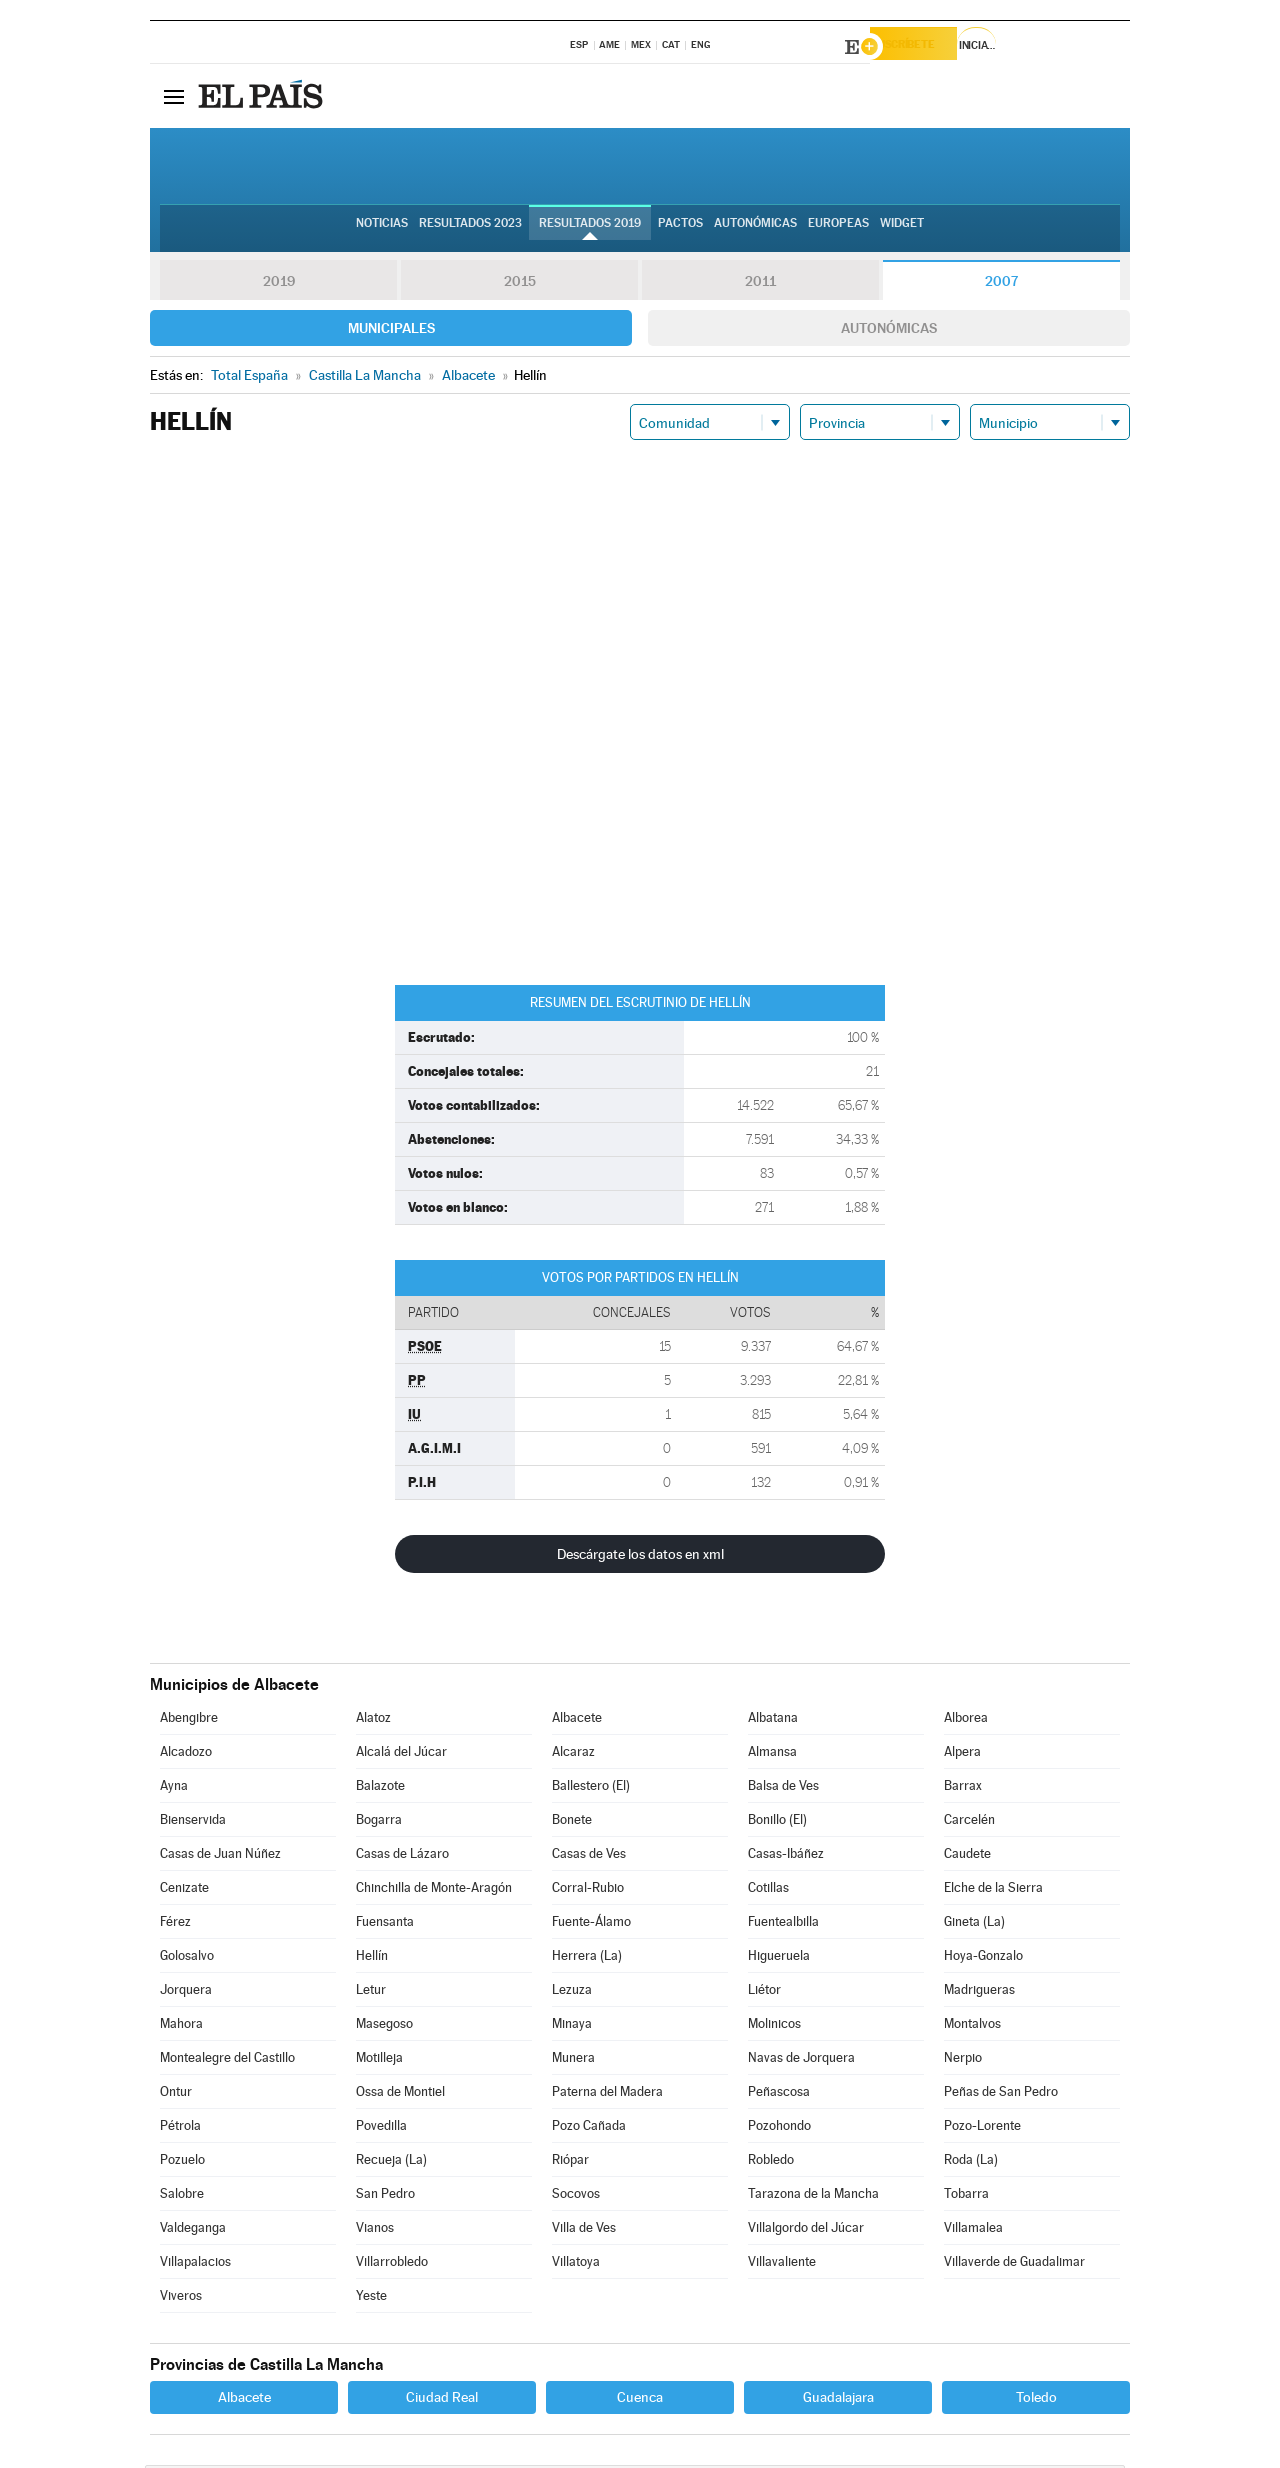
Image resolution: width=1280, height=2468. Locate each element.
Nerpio (963, 2060)
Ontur (176, 2094)
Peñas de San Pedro (1001, 2094)
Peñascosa (779, 2094)
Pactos (680, 231)
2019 (279, 284)
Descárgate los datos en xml (640, 1557)
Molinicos (774, 2026)
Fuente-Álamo (591, 1924)
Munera (573, 2060)
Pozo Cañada (589, 2128)
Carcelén (969, 1822)
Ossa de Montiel (400, 2094)
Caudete (967, 1856)
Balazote (380, 1788)
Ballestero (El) (591, 1788)
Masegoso (384, 2026)
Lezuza (572, 1992)
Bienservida (193, 1822)
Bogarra (379, 1822)
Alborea (966, 1720)
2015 (520, 284)
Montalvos (972, 2026)
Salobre (182, 2196)
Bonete (572, 1822)
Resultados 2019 (590, 231)
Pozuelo (182, 2162)
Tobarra (966, 2196)
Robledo (771, 2162)
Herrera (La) (587, 1958)
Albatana (773, 1720)
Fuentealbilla (783, 1924)
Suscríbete (926, 47)
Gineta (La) (974, 1924)
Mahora (181, 2026)
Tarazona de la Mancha (813, 2196)
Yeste (371, 2298)
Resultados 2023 (470, 231)
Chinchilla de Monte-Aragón (434, 1890)
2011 (760, 284)
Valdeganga (193, 2230)
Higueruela (779, 1958)
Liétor (764, 1992)
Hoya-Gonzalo (983, 1958)
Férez (175, 1924)
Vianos (375, 2230)
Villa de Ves (584, 2230)
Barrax (963, 1788)
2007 (1001, 284)
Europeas (838, 231)
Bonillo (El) (777, 1822)
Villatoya (576, 2264)
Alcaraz (573, 1754)
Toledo (1036, 2400)
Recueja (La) (391, 2162)
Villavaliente (782, 2264)
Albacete (577, 1720)
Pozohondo (779, 2128)
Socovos (576, 2196)
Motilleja (379, 2060)
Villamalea (973, 2230)
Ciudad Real (442, 2400)
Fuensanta (385, 1924)
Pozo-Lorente (982, 2128)
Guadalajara (838, 2400)
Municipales (391, 331)
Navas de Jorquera (801, 2060)
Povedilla (381, 2128)
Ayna (174, 1788)
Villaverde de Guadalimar (1014, 2264)
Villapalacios (195, 2264)
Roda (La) (971, 2162)
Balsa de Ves (783, 1788)
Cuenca (640, 2400)
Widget (902, 231)
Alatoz (373, 1720)
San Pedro (385, 2196)
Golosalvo (187, 1958)
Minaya (572, 2026)
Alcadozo (186, 1754)
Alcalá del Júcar (401, 1754)
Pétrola (180, 2128)
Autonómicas (889, 331)
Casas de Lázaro (402, 1856)
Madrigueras (979, 1992)
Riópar (570, 2162)
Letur (371, 1992)
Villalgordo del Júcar (806, 2230)
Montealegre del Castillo (227, 2060)
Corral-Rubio (588, 1890)
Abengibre (189, 1720)
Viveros (181, 2298)
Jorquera (186, 1992)
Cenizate (184, 1890)
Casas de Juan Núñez (220, 1856)
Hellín (372, 1958)
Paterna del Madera (607, 2094)
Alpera (962, 1754)
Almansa (772, 1754)
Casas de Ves (589, 1856)
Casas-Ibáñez (786, 1856)
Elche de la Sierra (993, 1890)
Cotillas (768, 1890)
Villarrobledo (392, 2264)
